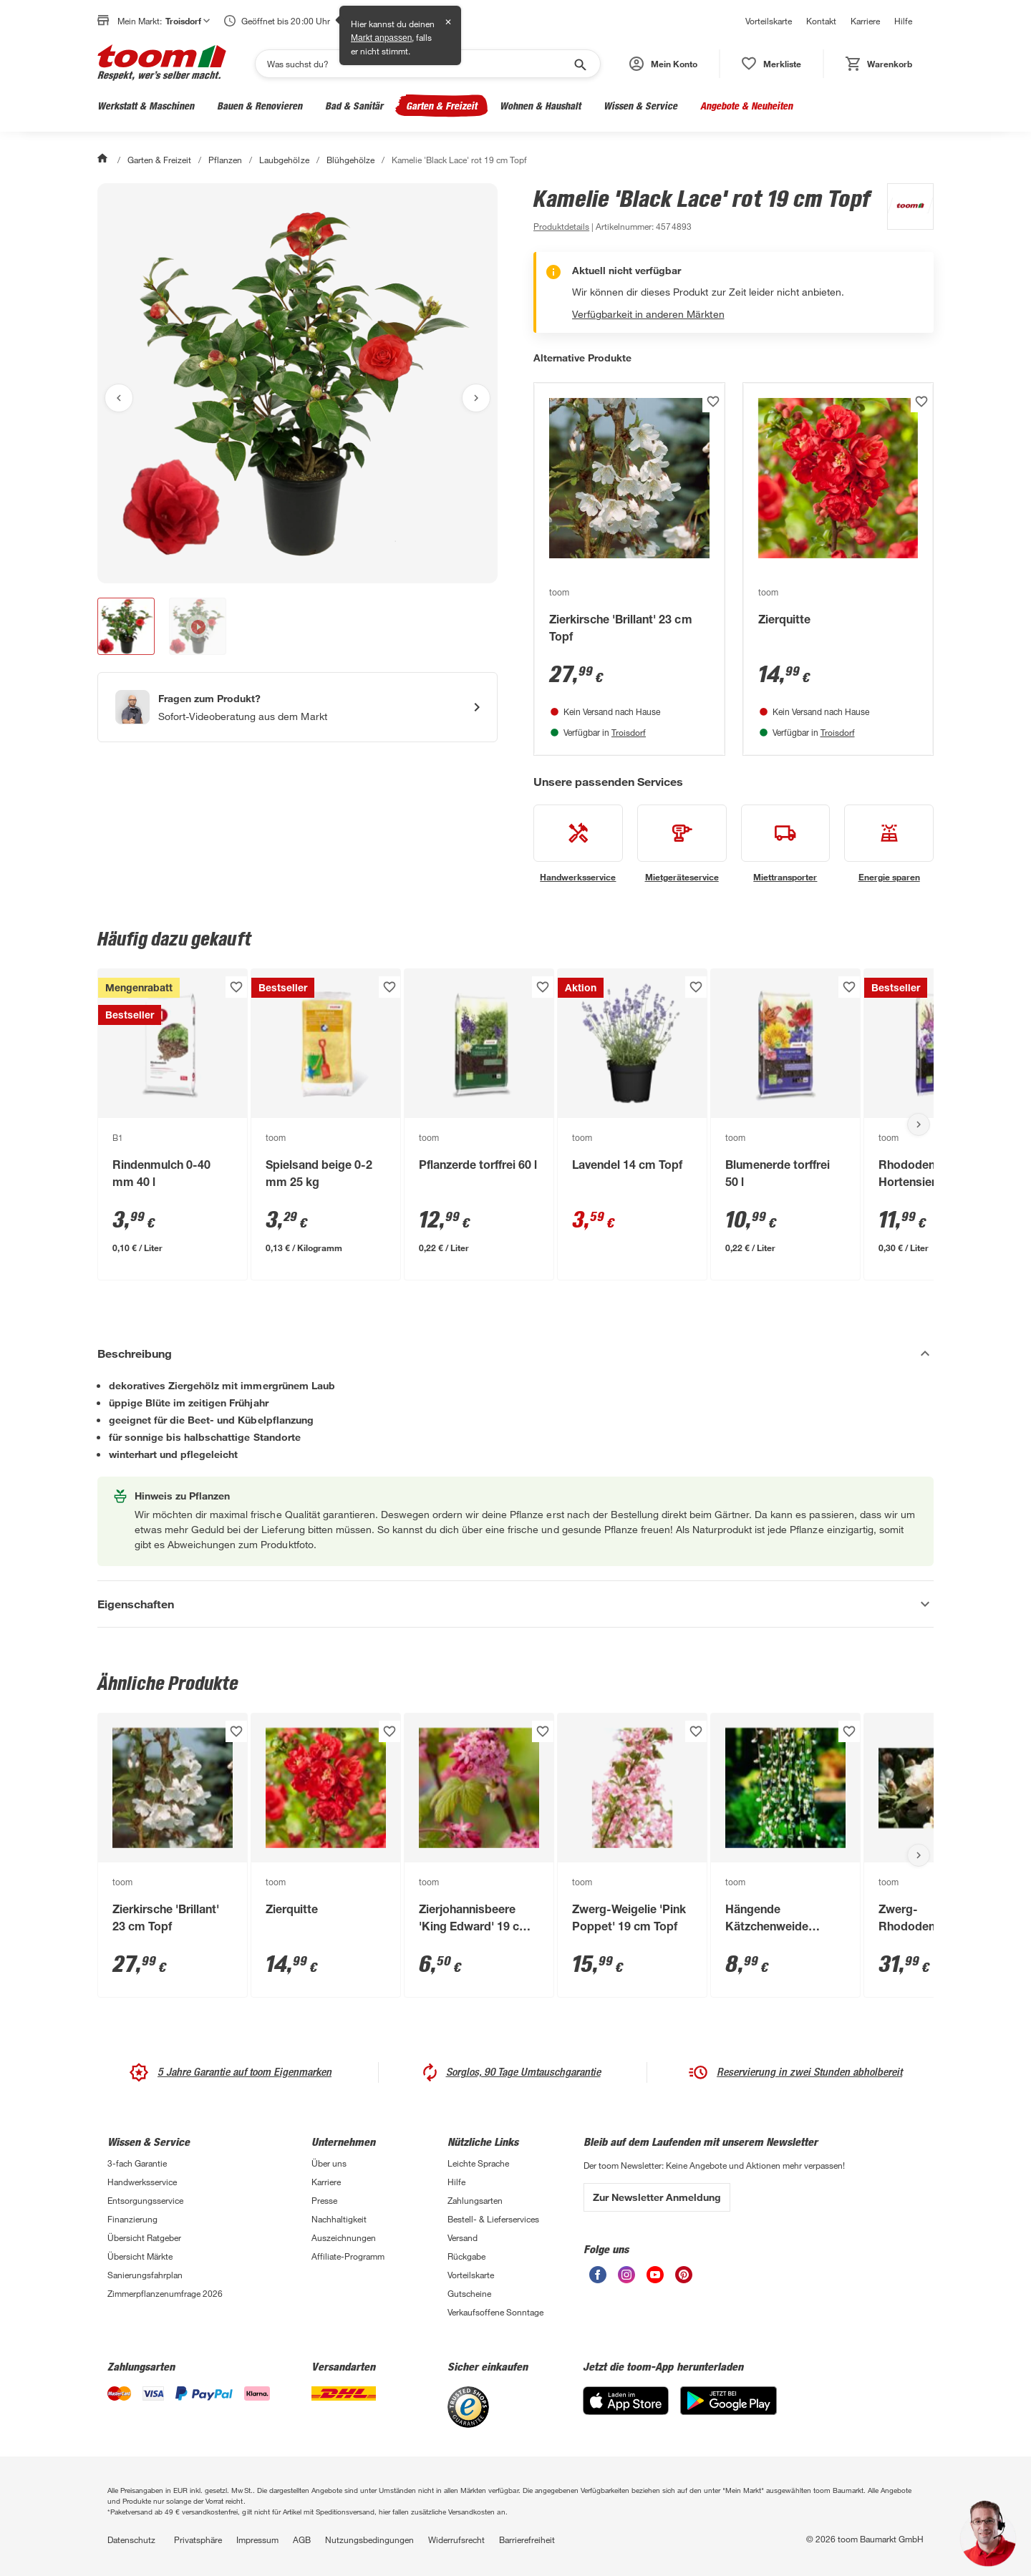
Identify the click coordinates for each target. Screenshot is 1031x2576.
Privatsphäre (198, 2539)
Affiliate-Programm (347, 2256)
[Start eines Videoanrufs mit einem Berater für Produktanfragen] (297, 707)
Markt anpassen (381, 38)
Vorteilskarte (768, 20)
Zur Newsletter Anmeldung (657, 2197)
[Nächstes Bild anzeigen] (476, 398)
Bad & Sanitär (354, 105)
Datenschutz (131, 2539)
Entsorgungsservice (145, 2200)
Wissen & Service (640, 105)
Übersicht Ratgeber (144, 2237)
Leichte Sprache (478, 2163)
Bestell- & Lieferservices (493, 2219)
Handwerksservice (142, 2181)
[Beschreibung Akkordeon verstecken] (515, 1353)
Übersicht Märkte (140, 2256)
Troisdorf (628, 732)
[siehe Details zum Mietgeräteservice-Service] (682, 844)
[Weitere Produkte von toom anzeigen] (903, 209)
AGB (302, 2539)
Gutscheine (469, 2293)
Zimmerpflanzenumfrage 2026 (165, 2293)
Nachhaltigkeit (339, 2219)
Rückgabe (466, 2256)
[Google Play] (728, 2411)
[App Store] (626, 2411)
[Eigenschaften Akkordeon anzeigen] (515, 1604)
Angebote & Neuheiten (746, 105)
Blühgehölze (350, 159)
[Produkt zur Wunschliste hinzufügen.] (713, 401)
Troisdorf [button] (187, 20)
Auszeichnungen (343, 2237)
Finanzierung (132, 2219)
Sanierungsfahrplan (145, 2274)
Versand (462, 2237)
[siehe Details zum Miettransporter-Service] (786, 844)
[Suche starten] (579, 64)
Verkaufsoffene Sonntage (495, 2312)
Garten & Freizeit (441, 105)
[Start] (103, 159)
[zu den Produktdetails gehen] (561, 226)
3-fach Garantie (137, 2163)
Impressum (257, 2539)
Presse (324, 2200)
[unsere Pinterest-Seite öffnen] (683, 2279)
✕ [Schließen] (448, 22)
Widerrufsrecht (456, 2539)
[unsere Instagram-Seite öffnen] (626, 2279)
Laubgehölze (284, 159)
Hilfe (903, 20)
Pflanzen (225, 159)
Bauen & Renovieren (259, 105)
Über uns (329, 2163)
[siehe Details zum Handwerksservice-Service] (578, 844)
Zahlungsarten (475, 2200)
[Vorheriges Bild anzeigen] (119, 398)
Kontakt (821, 20)
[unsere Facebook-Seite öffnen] (597, 2279)
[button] (663, 63)
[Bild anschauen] (297, 383)
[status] (771, 63)
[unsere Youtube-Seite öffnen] (655, 2279)
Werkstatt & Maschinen (145, 105)
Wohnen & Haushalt (540, 105)
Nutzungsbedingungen (369, 2539)
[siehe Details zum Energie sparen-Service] (889, 844)
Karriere (865, 20)
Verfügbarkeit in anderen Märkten (648, 314)
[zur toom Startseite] (161, 63)
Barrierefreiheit (527, 2539)
